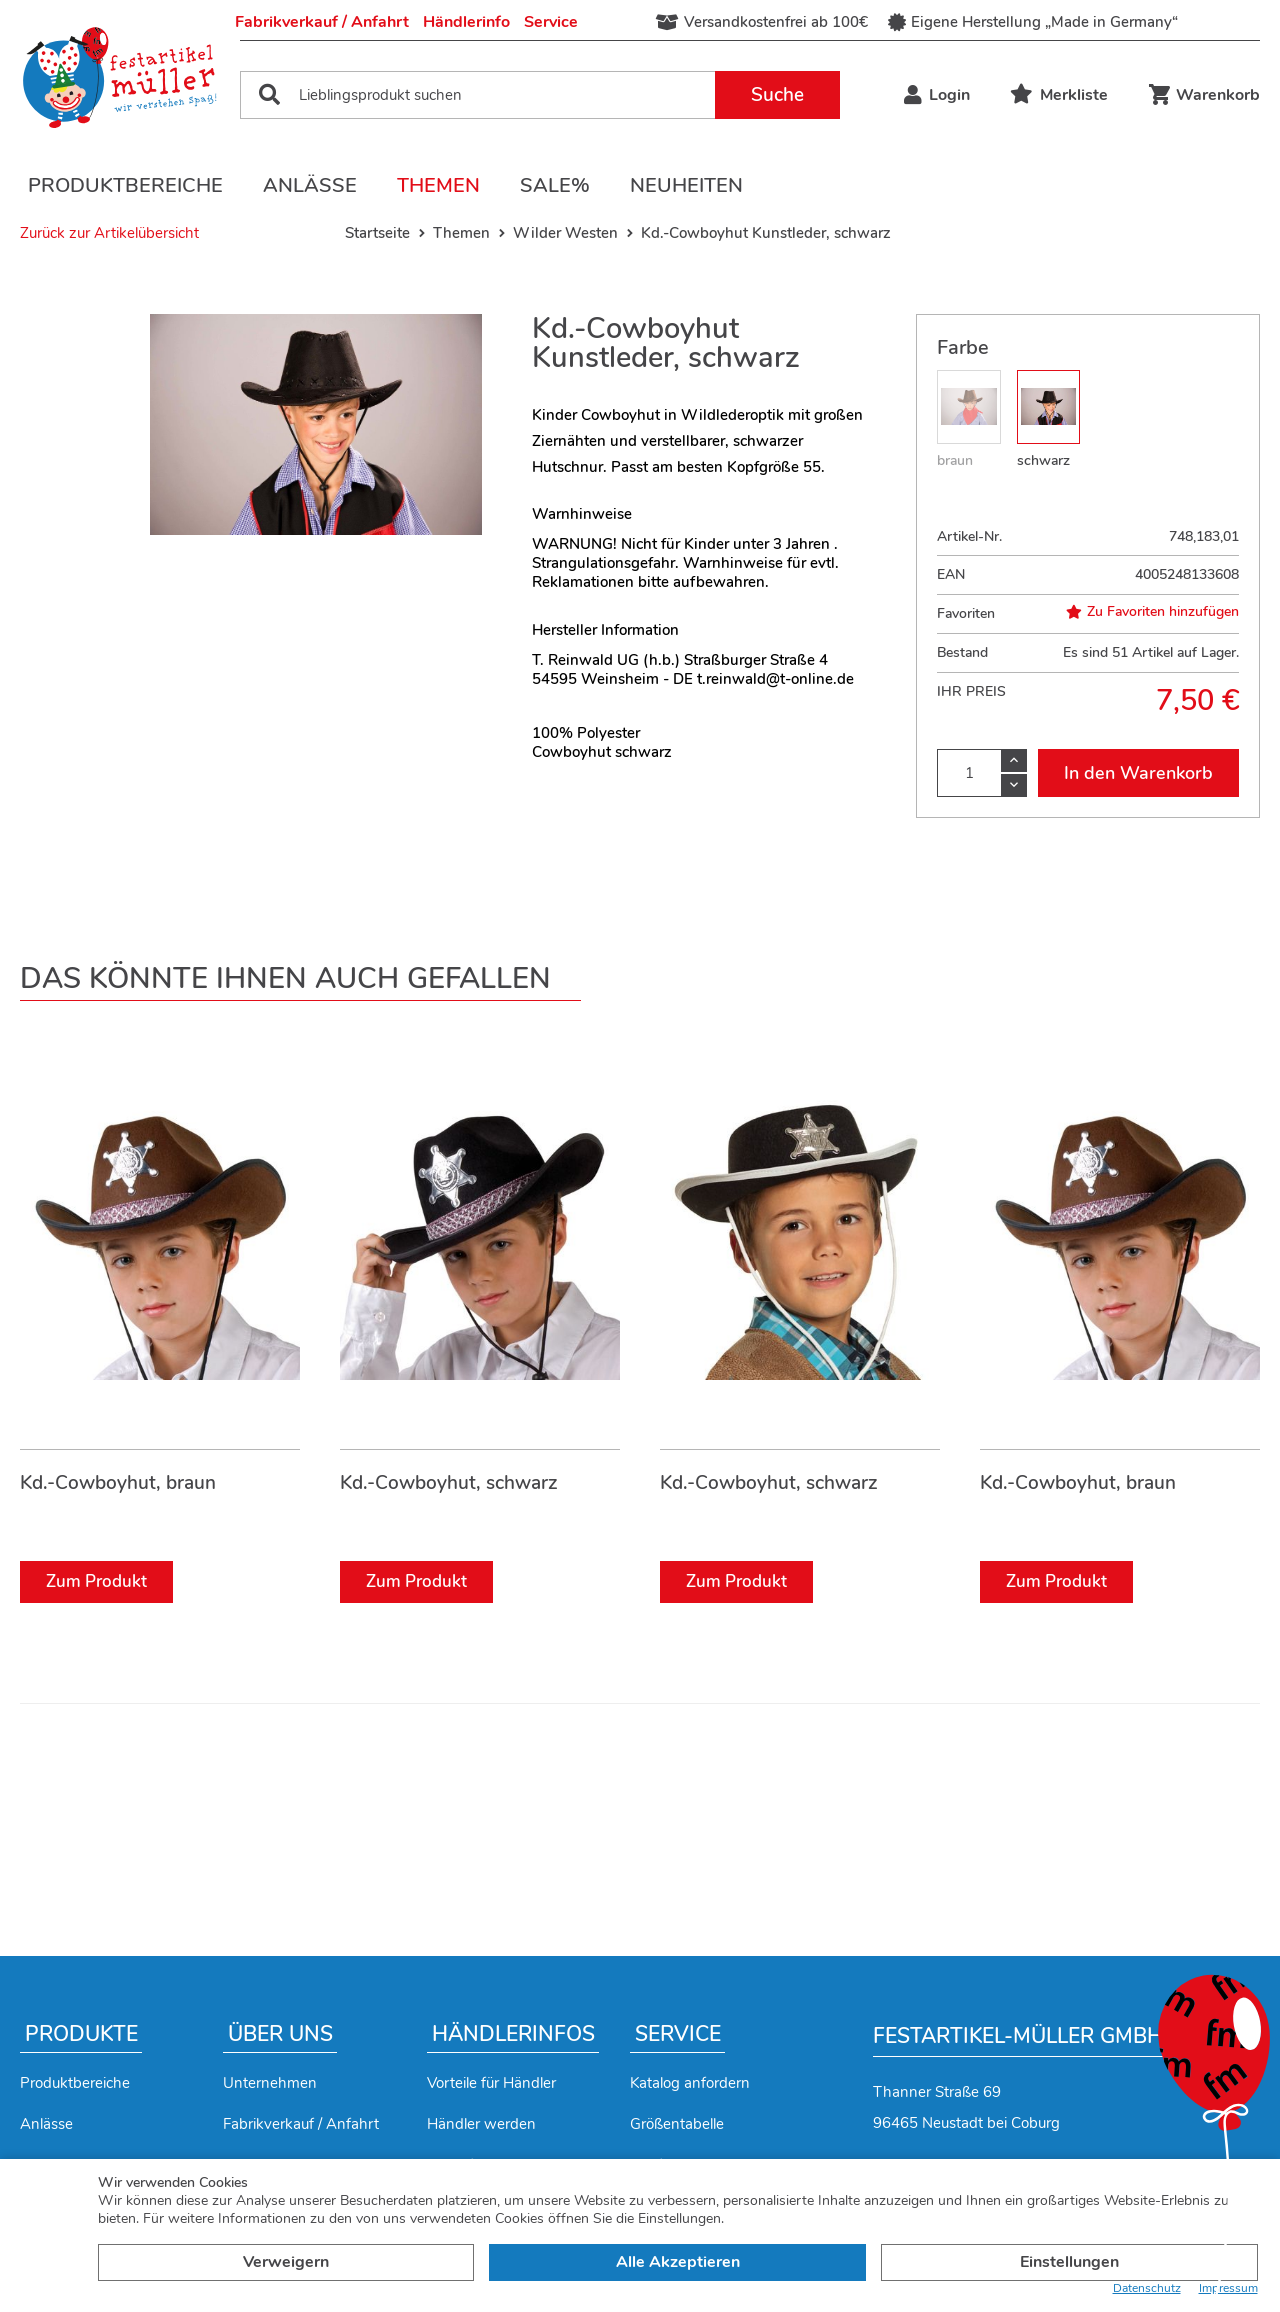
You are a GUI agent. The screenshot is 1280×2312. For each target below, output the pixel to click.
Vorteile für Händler (491, 2083)
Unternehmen (270, 2083)
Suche (777, 95)
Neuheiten (686, 185)
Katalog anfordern (690, 2083)
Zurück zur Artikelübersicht (109, 233)
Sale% (555, 185)
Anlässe (310, 185)
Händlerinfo (466, 22)
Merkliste (1059, 95)
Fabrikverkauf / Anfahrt (322, 22)
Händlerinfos (513, 2034)
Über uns (280, 2034)
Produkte (81, 2034)
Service (551, 22)
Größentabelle (677, 2124)
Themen (438, 185)
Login (937, 95)
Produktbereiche (125, 185)
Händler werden (481, 2124)
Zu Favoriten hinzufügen (1152, 612)
